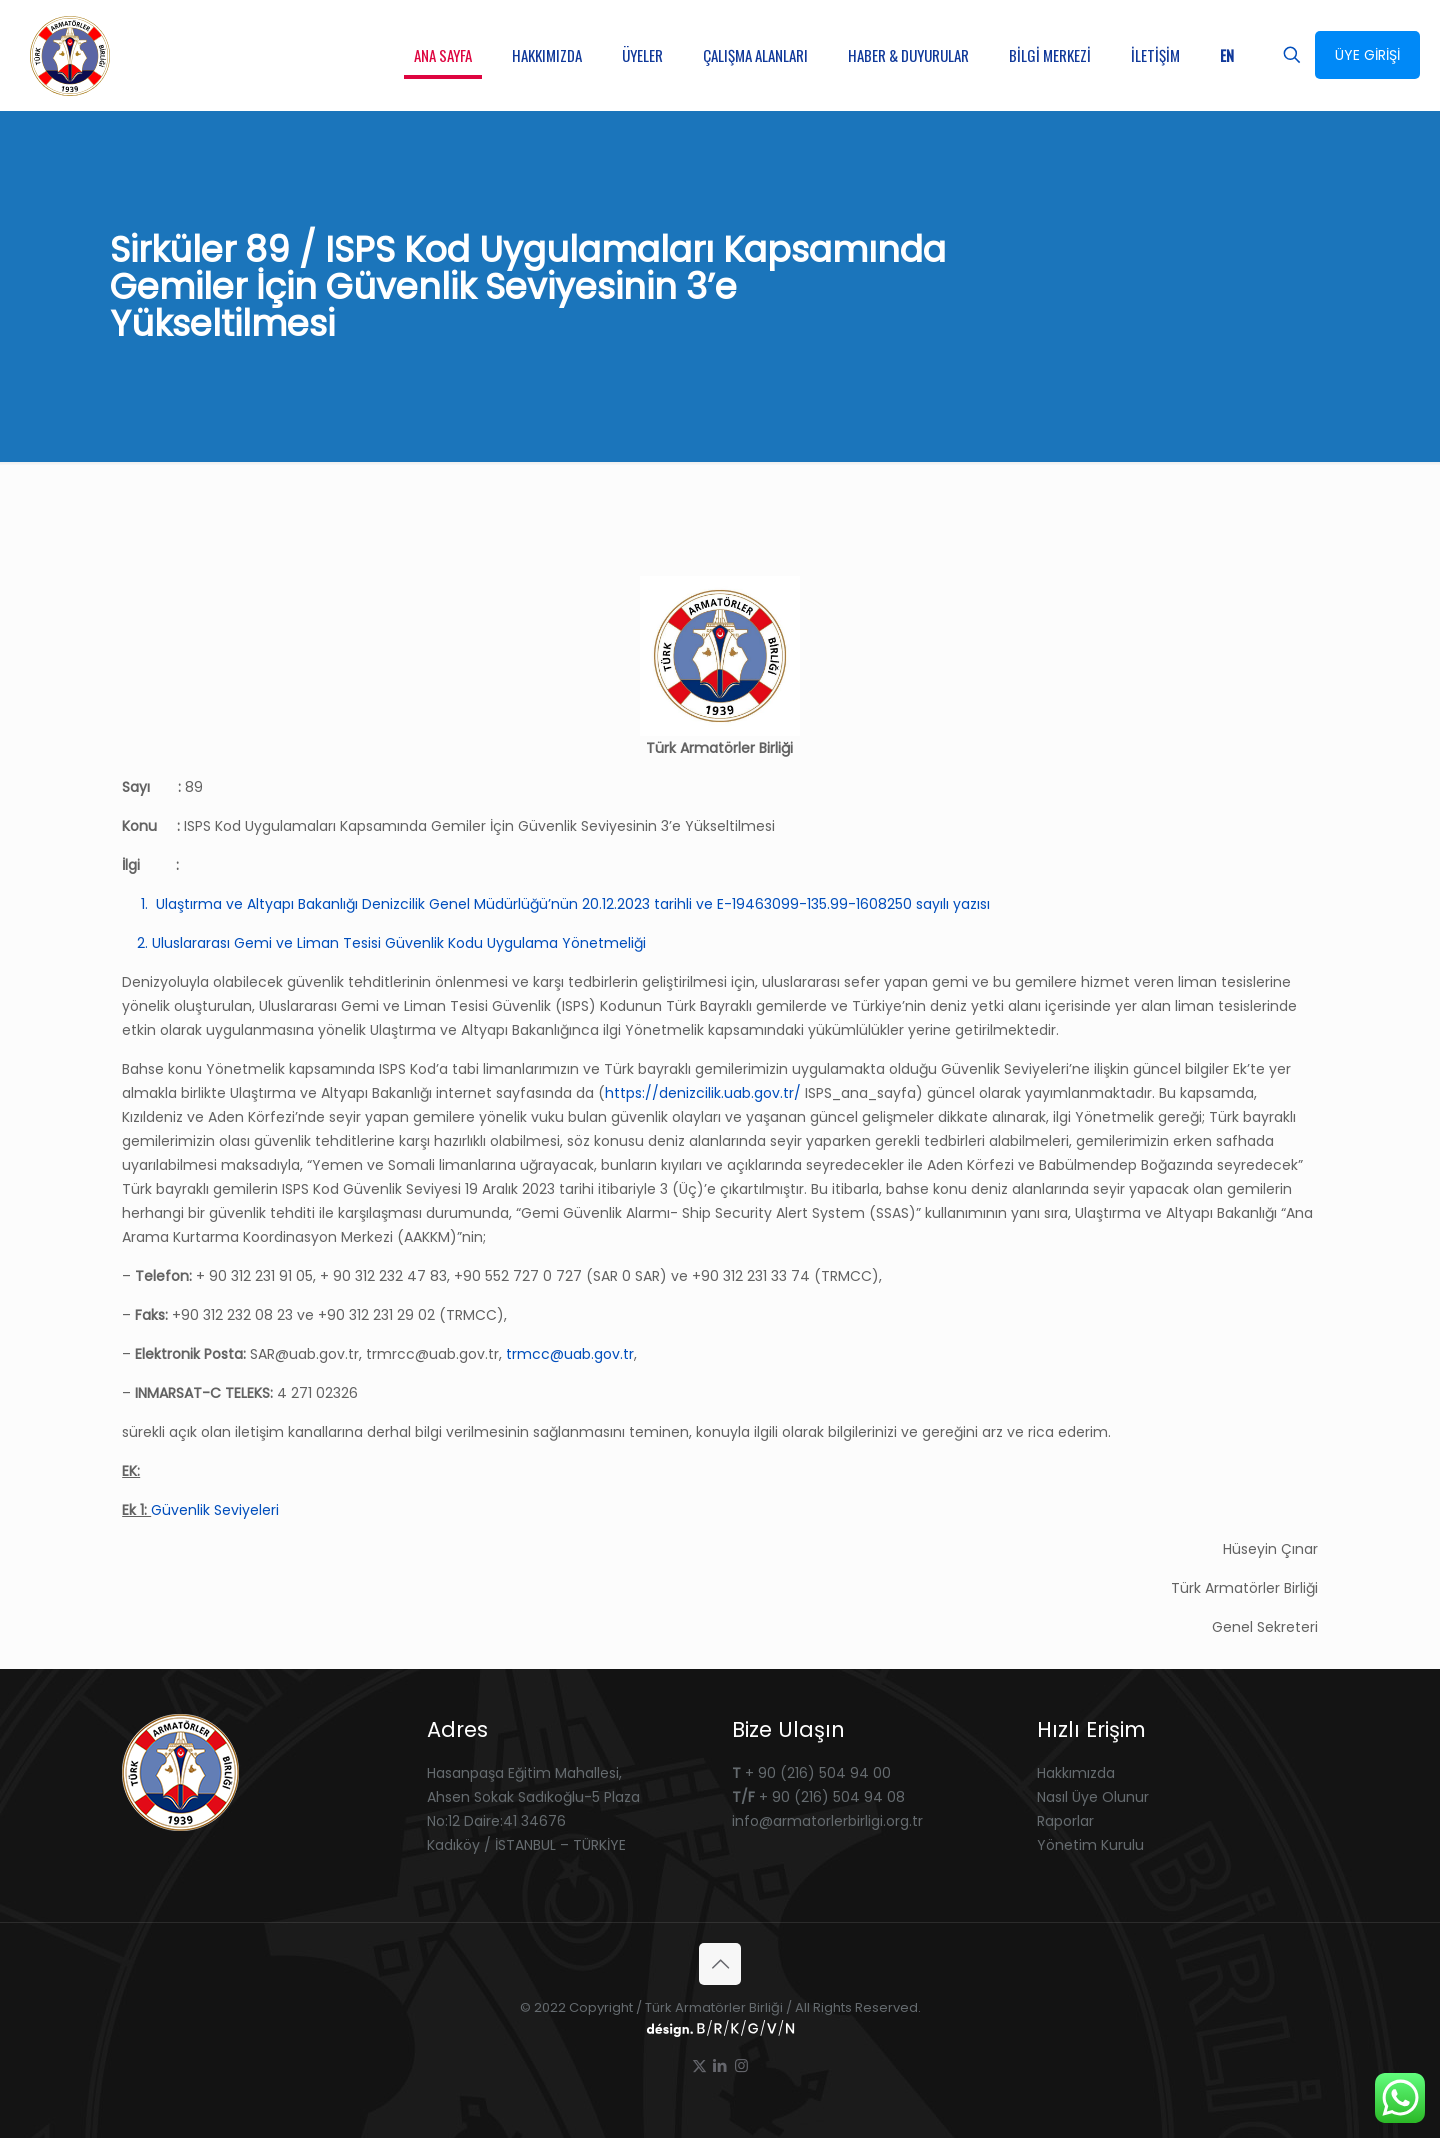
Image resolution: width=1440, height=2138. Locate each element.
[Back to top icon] (720, 1964)
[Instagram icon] (741, 2065)
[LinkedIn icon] (720, 2065)
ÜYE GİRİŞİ (1367, 55)
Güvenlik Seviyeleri (215, 1510)
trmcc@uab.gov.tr (570, 1354)
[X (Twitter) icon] (699, 2065)
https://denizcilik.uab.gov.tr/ (703, 1093)
